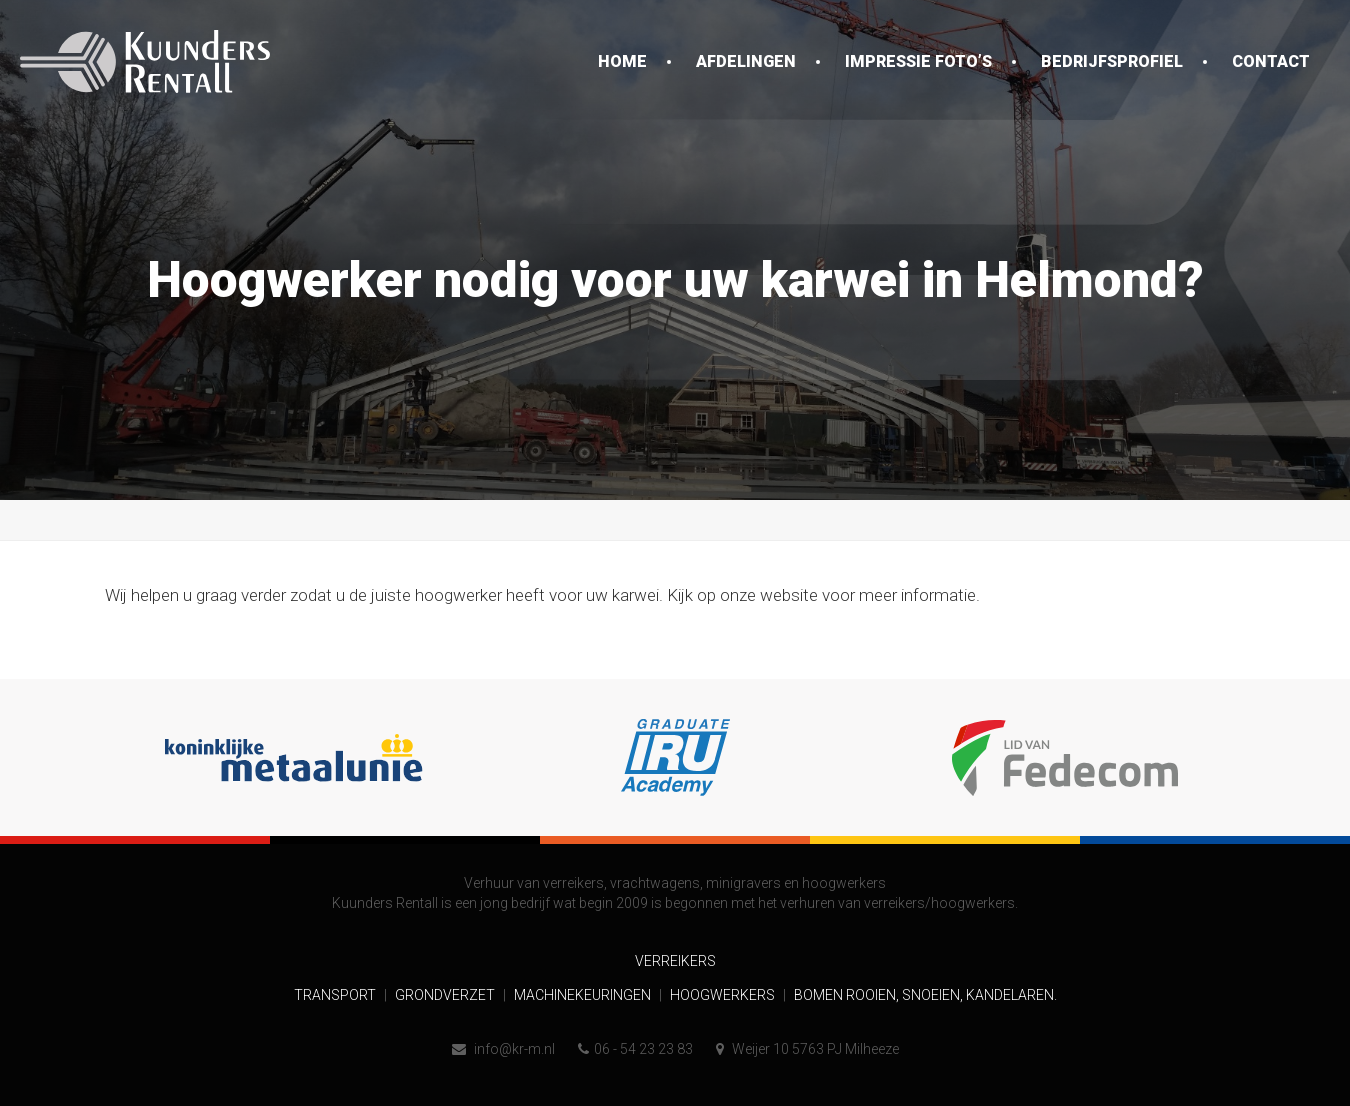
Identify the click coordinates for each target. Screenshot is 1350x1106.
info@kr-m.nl (503, 1049)
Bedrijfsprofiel (1112, 61)
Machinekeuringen (584, 995)
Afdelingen (746, 61)
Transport (336, 995)
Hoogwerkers (724, 995)
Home (622, 61)
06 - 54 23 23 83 (635, 1049)
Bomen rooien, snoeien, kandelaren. (925, 995)
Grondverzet (446, 995)
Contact (1271, 61)
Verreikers (675, 961)
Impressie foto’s (918, 61)
